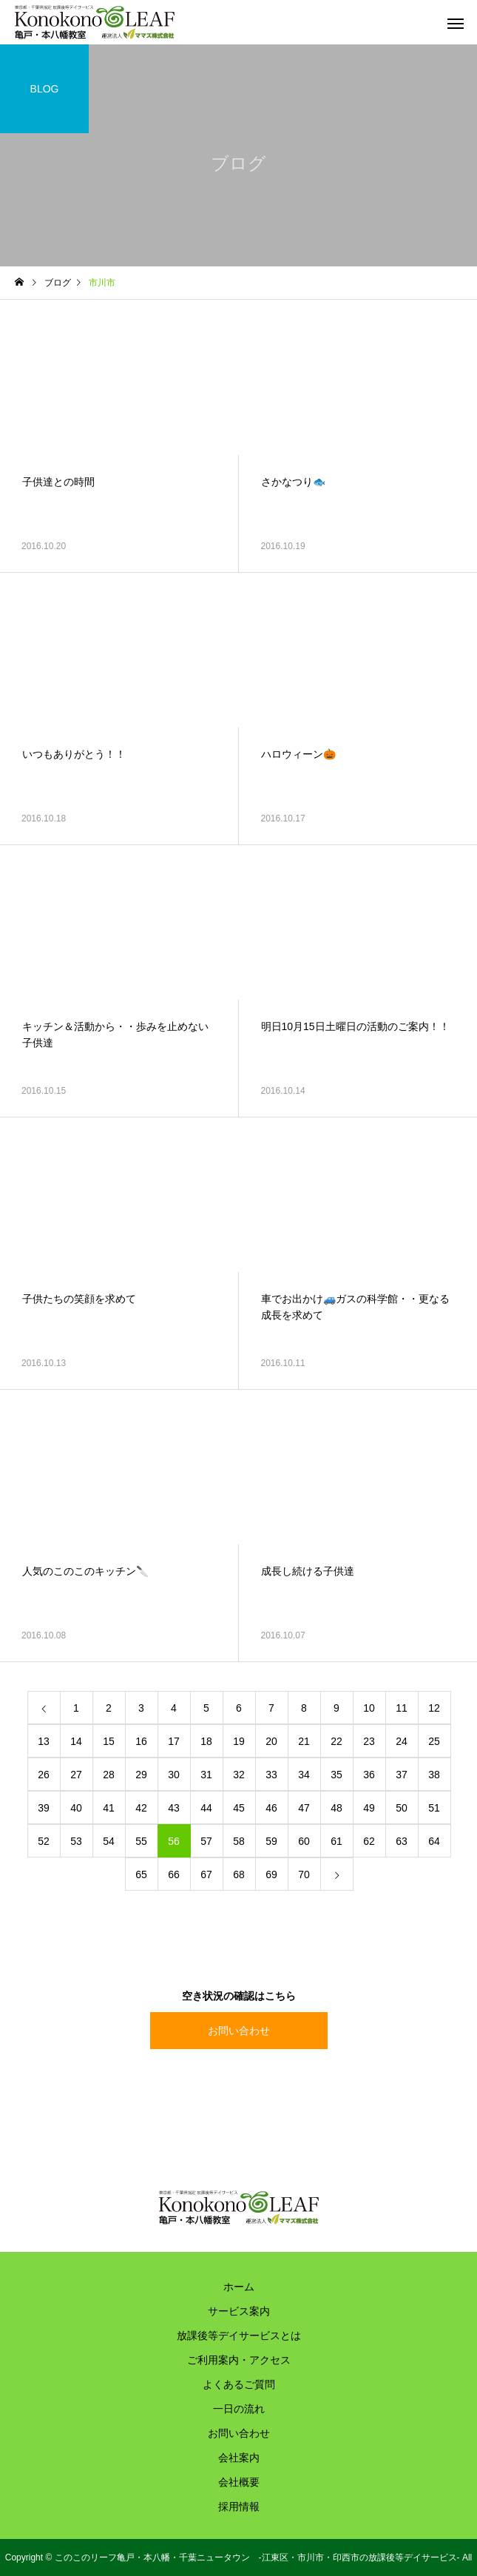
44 (206, 1808)
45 (239, 1808)
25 (434, 1741)
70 (304, 1874)
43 (174, 1808)
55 (141, 1841)
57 (206, 1841)
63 (401, 1841)
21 (304, 1741)
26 (44, 1774)
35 (336, 1774)
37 (401, 1774)
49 (369, 1808)
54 (109, 1841)
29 (141, 1774)
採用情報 (239, 2506)
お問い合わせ (239, 2031)
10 (369, 1708)
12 (434, 1708)
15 (109, 1741)
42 (141, 1808)
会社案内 (239, 2458)
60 (304, 1841)
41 (109, 1808)
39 (44, 1808)
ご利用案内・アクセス (239, 2360)
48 (336, 1808)
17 (174, 1741)
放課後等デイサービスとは (239, 2335)
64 (434, 1841)
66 (174, 1874)
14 (76, 1741)
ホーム (238, 2287)
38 (434, 1774)
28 (109, 1774)
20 (271, 1741)
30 (174, 1774)
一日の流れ (239, 2409)
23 (369, 1741)
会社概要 (239, 2482)
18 (206, 1741)
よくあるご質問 (239, 2384)
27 (76, 1774)
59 (271, 1841)
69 (271, 1874)
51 (434, 1808)
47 (304, 1808)
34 (304, 1774)
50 (401, 1808)
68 (239, 1874)
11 (401, 1708)
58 (239, 1841)
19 (239, 1741)
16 (141, 1741)
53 (76, 1841)
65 (141, 1874)
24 (401, 1741)
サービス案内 (239, 2311)
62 (369, 1841)
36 (369, 1774)
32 (239, 1774)
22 (336, 1741)
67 (206, 1874)
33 (271, 1774)
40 (76, 1808)
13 (44, 1741)
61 (336, 1841)
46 (271, 1808)
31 (206, 1774)
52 (44, 1841)
